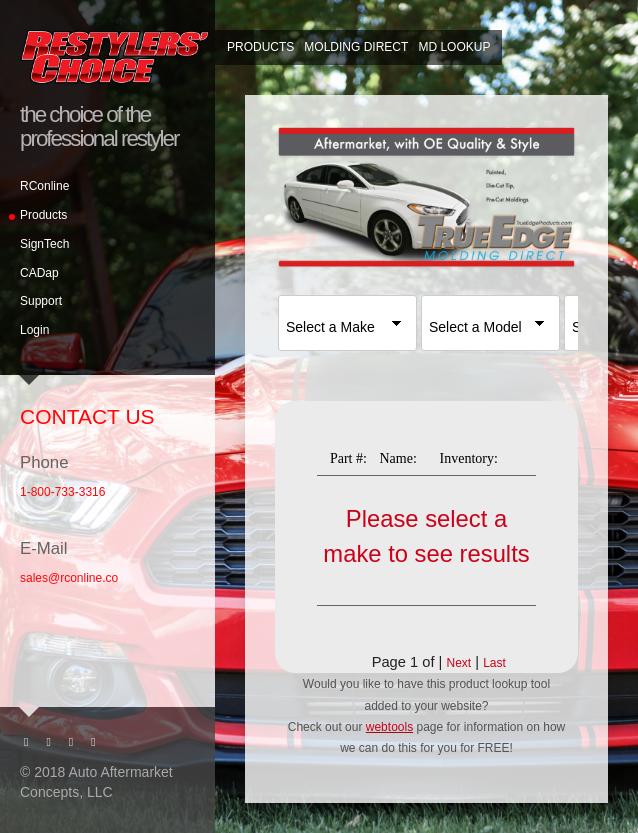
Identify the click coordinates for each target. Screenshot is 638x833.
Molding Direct (356, 47)
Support (41, 301)
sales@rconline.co (69, 578)
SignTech (44, 244)
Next (458, 663)
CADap (39, 273)
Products (43, 215)
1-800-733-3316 (62, 492)
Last (494, 663)
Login (34, 330)
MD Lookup (454, 47)
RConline (44, 186)
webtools (389, 727)
